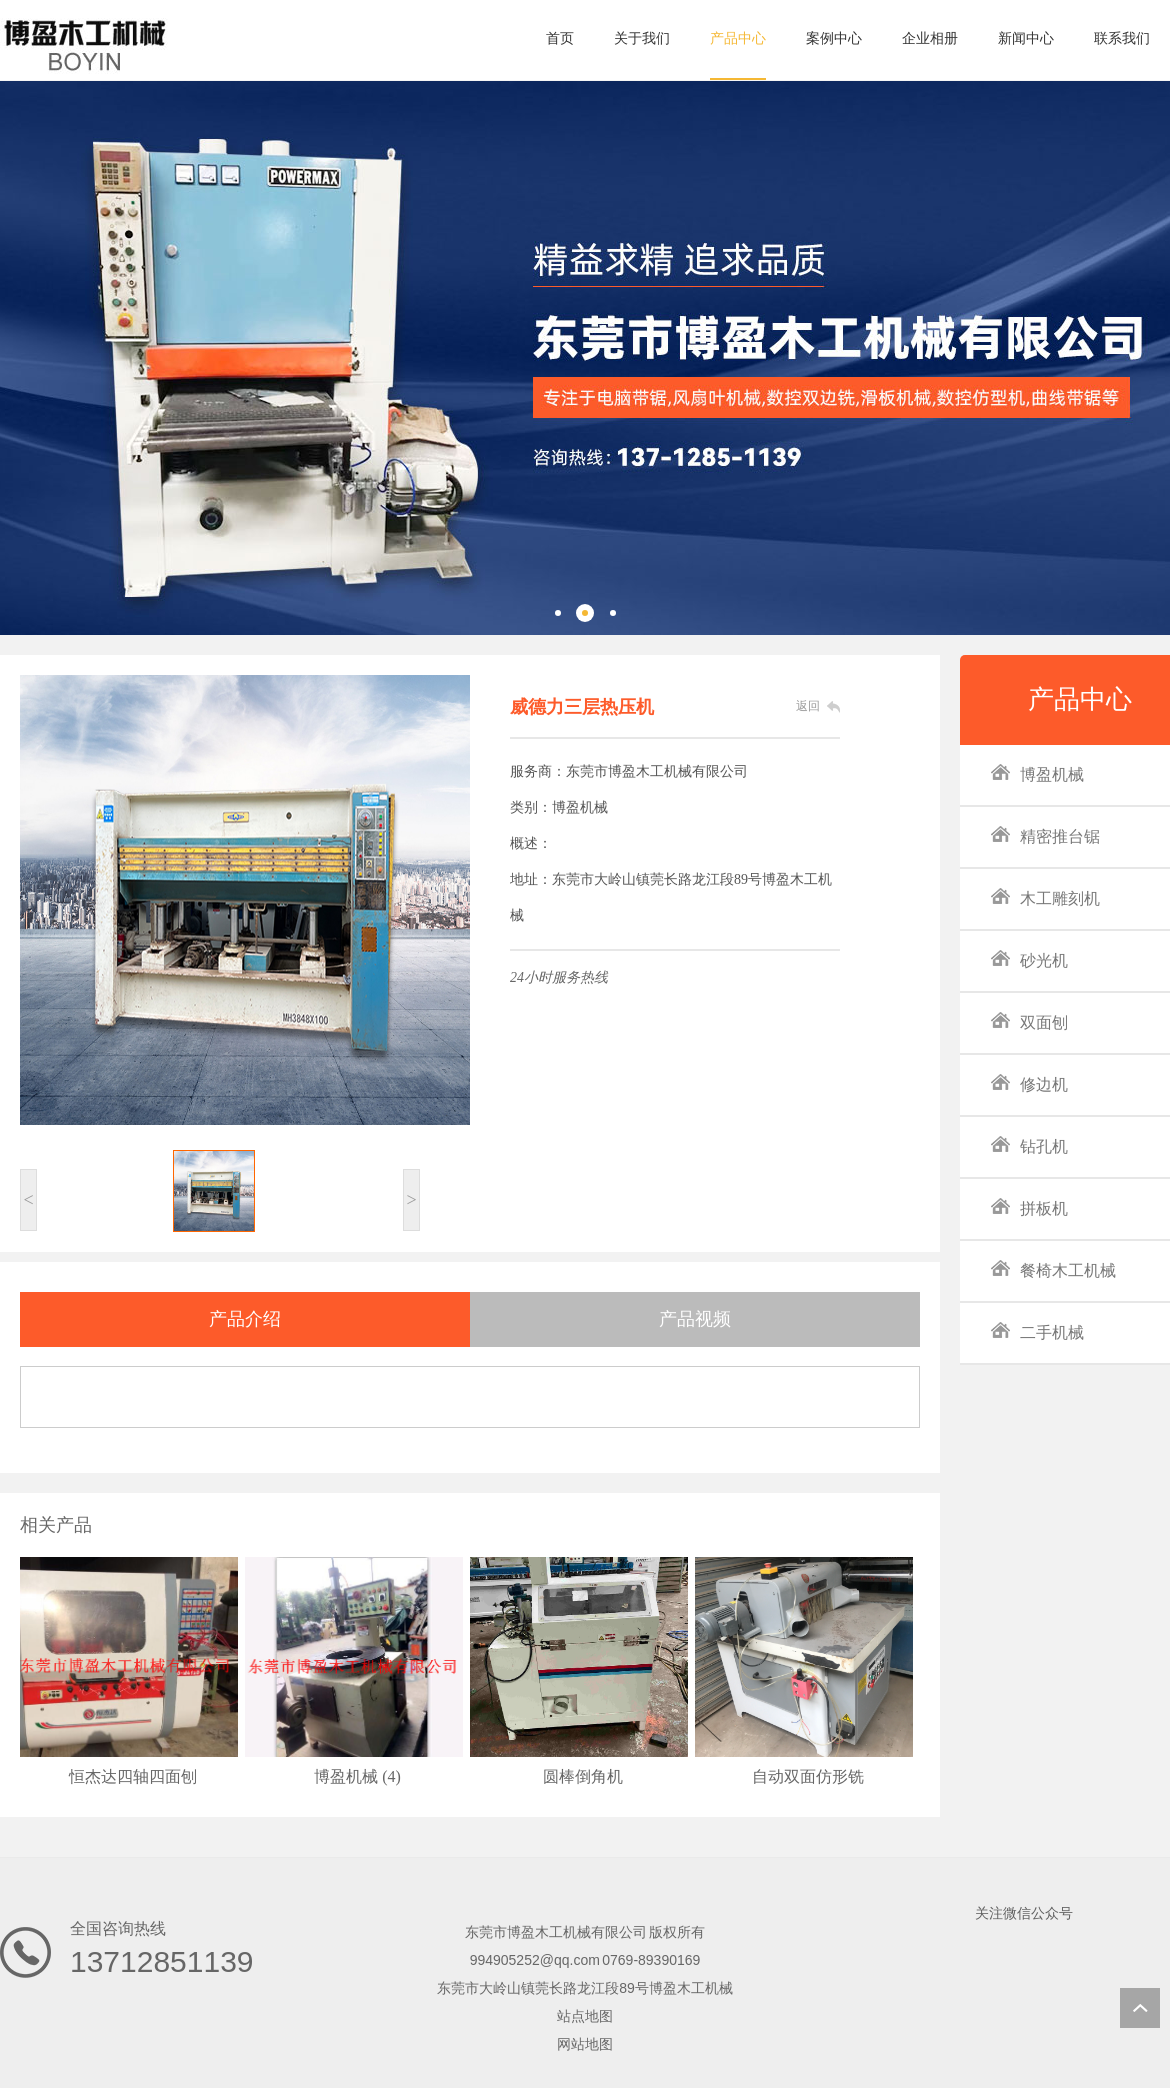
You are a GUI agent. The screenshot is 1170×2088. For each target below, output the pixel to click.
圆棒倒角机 (583, 1776)
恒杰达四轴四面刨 (133, 1776)
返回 (808, 706)
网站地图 (585, 2044)
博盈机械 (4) (357, 1776)
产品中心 (1080, 699)
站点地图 (585, 2016)
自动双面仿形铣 (808, 1776)
